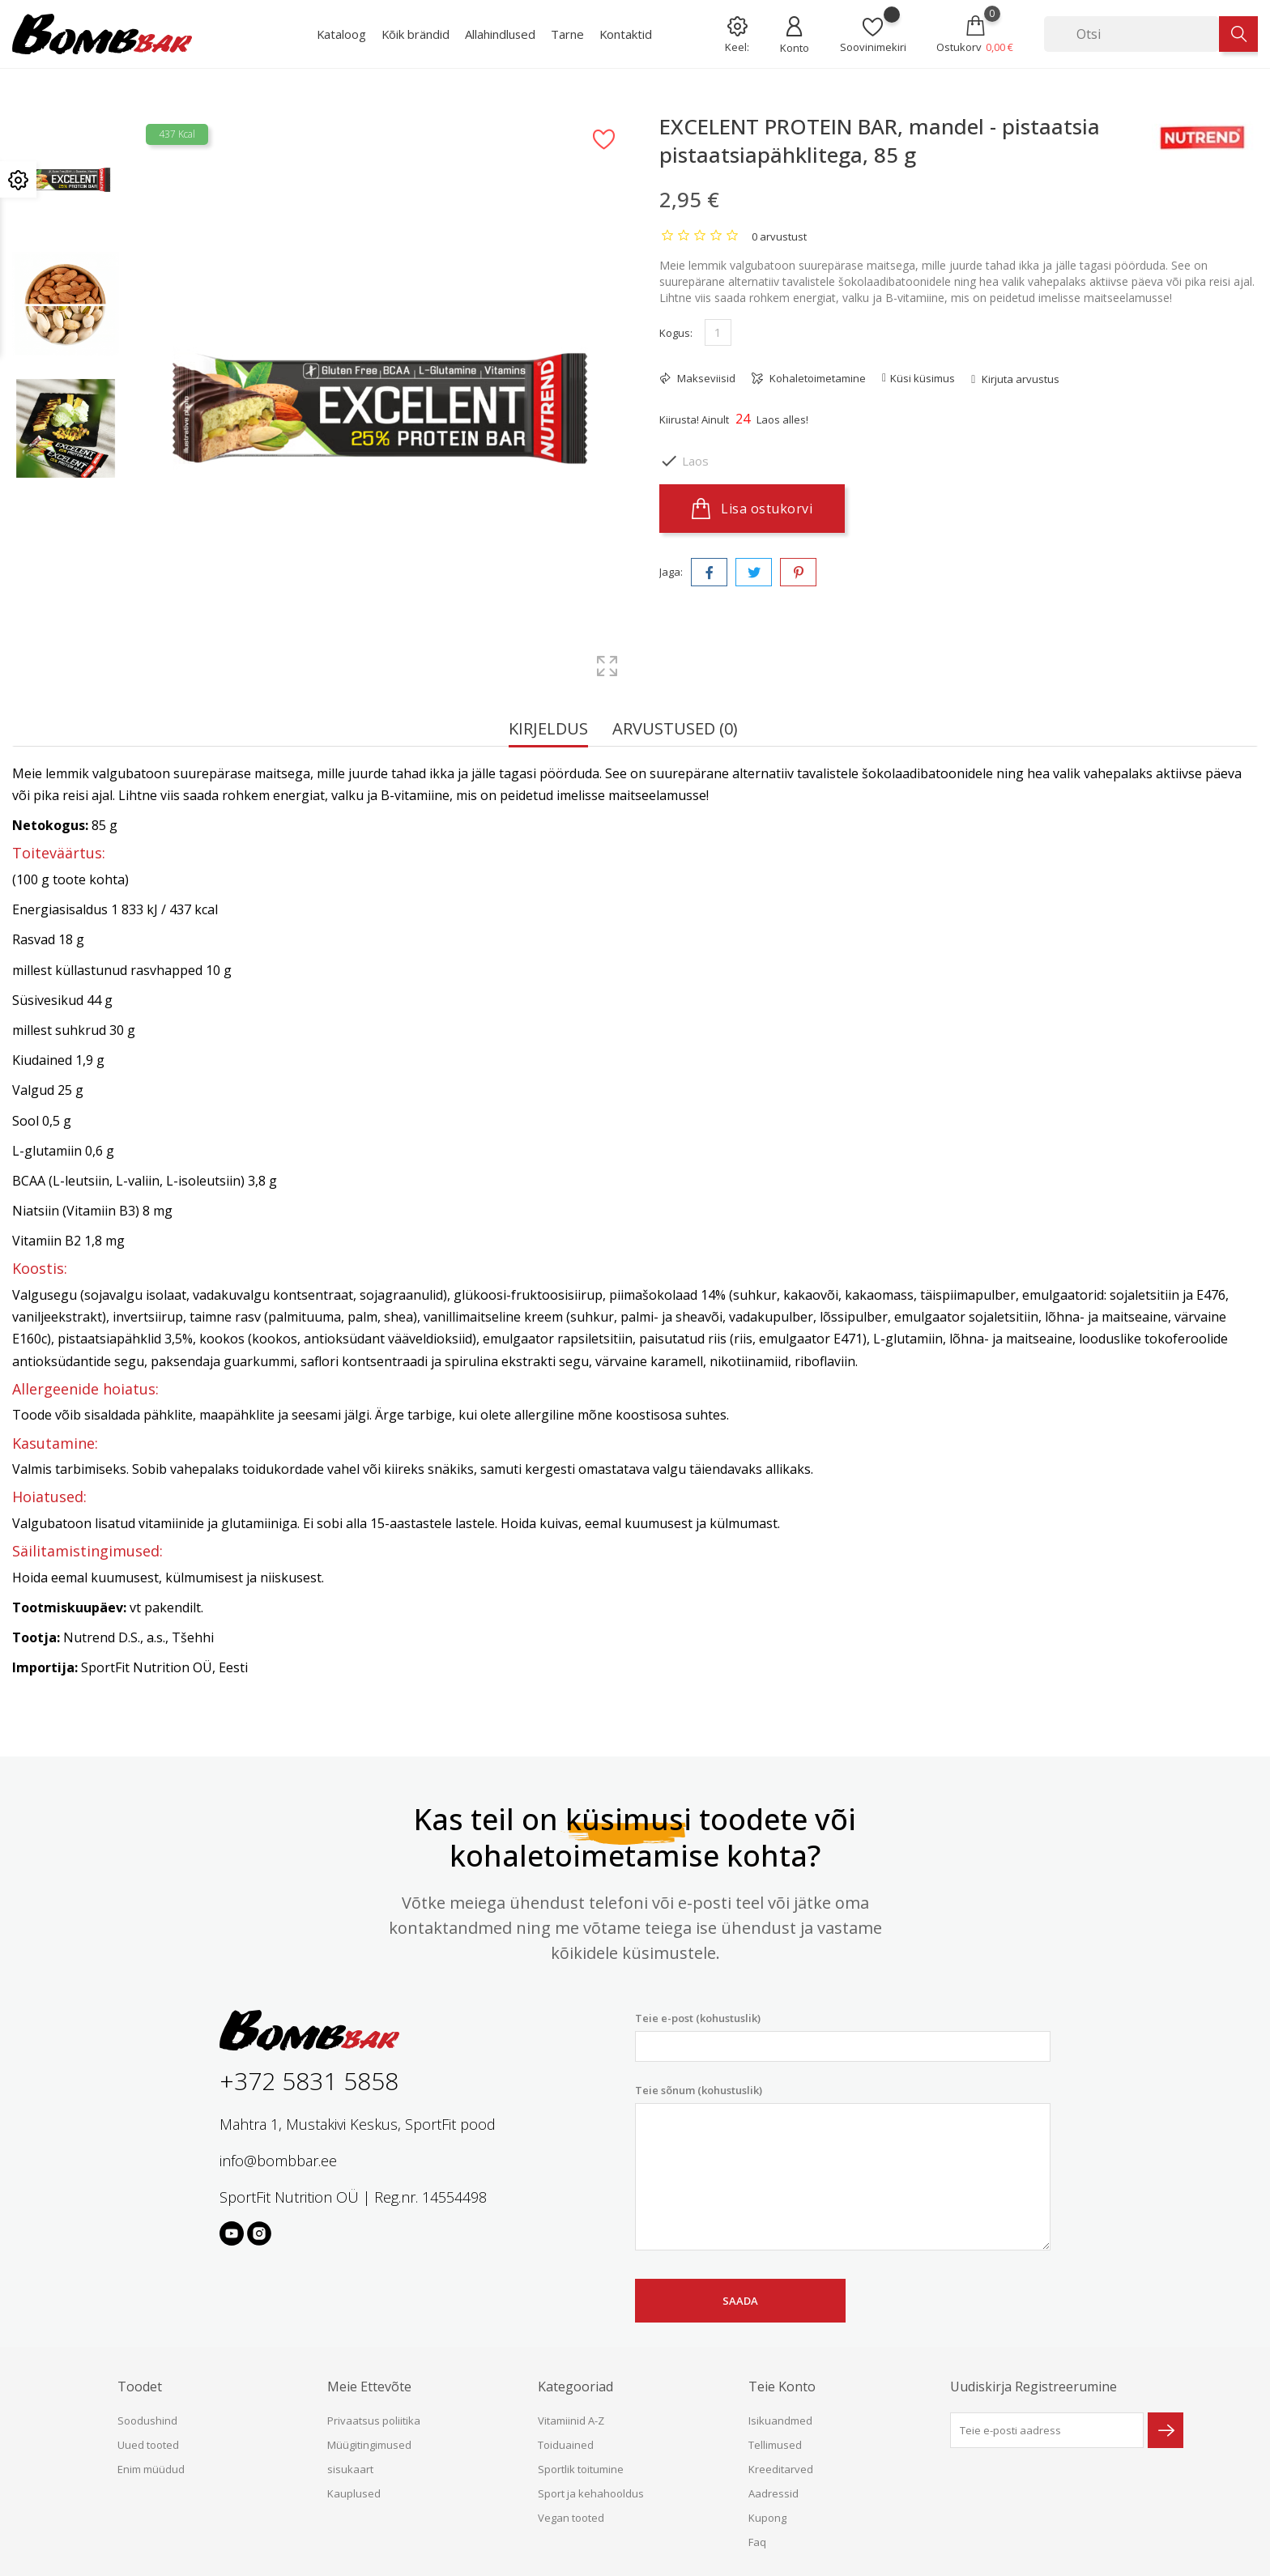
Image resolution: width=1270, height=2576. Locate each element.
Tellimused (775, 2445)
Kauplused (354, 2493)
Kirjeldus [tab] (548, 730)
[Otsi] (1131, 34)
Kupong (767, 2517)
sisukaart (350, 2469)
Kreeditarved (780, 2469)
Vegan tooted (571, 2517)
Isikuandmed (780, 2420)
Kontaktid (625, 34)
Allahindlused (500, 34)
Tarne (567, 34)
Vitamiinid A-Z (571, 2420)
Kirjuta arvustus (1019, 379)
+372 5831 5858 (308, 2080)
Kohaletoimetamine (816, 378)
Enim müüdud (151, 2469)
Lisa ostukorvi (752, 508)
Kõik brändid (415, 34)
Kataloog (341, 34)
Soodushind (147, 2420)
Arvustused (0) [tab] (675, 730)
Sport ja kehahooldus (591, 2493)
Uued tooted (148, 2445)
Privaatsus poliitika (373, 2420)
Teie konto (782, 2386)
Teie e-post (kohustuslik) (843, 2036)
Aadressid (773, 2493)
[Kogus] (718, 332)
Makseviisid (705, 378)
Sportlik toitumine (581, 2469)
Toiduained (566, 2445)
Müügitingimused (369, 2445)
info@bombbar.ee (278, 2160)
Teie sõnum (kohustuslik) (843, 2167)
